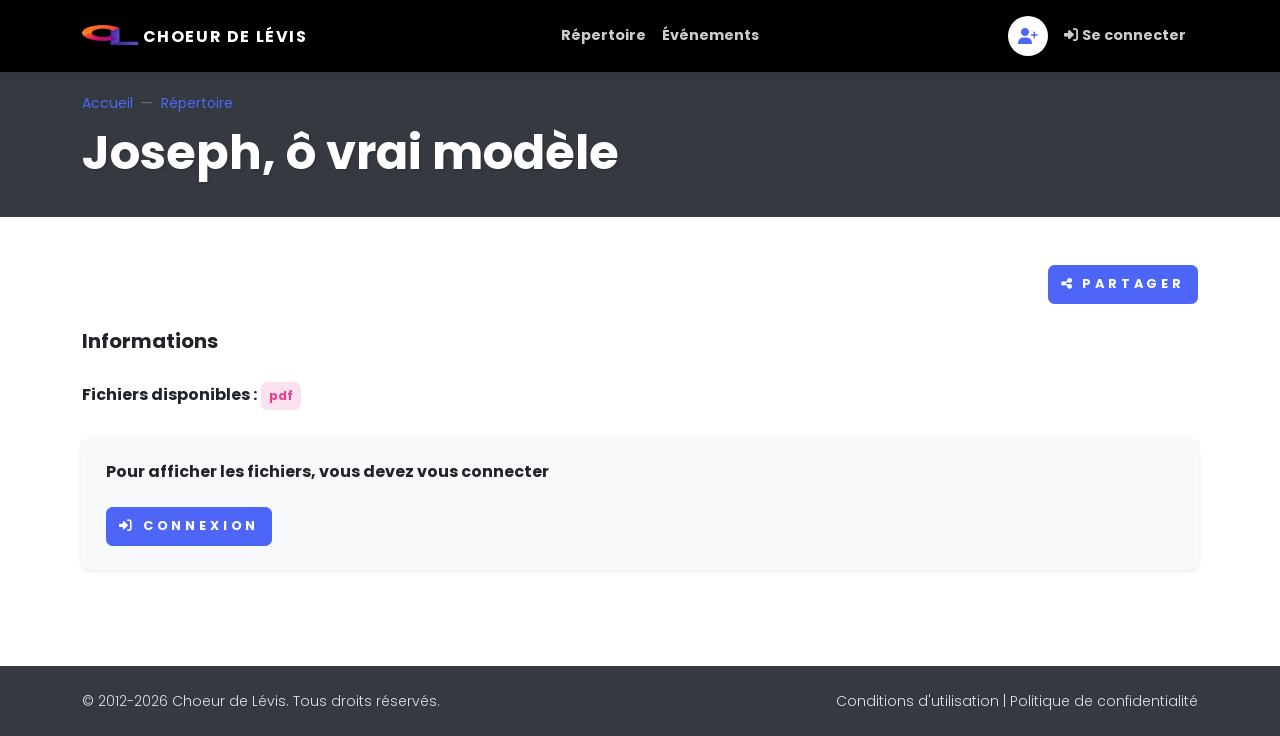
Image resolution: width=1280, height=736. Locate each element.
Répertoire (603, 35)
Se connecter (1125, 35)
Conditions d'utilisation (917, 701)
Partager (1123, 283)
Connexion (189, 525)
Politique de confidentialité (1104, 701)
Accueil (107, 103)
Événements (710, 35)
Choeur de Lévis (195, 36)
